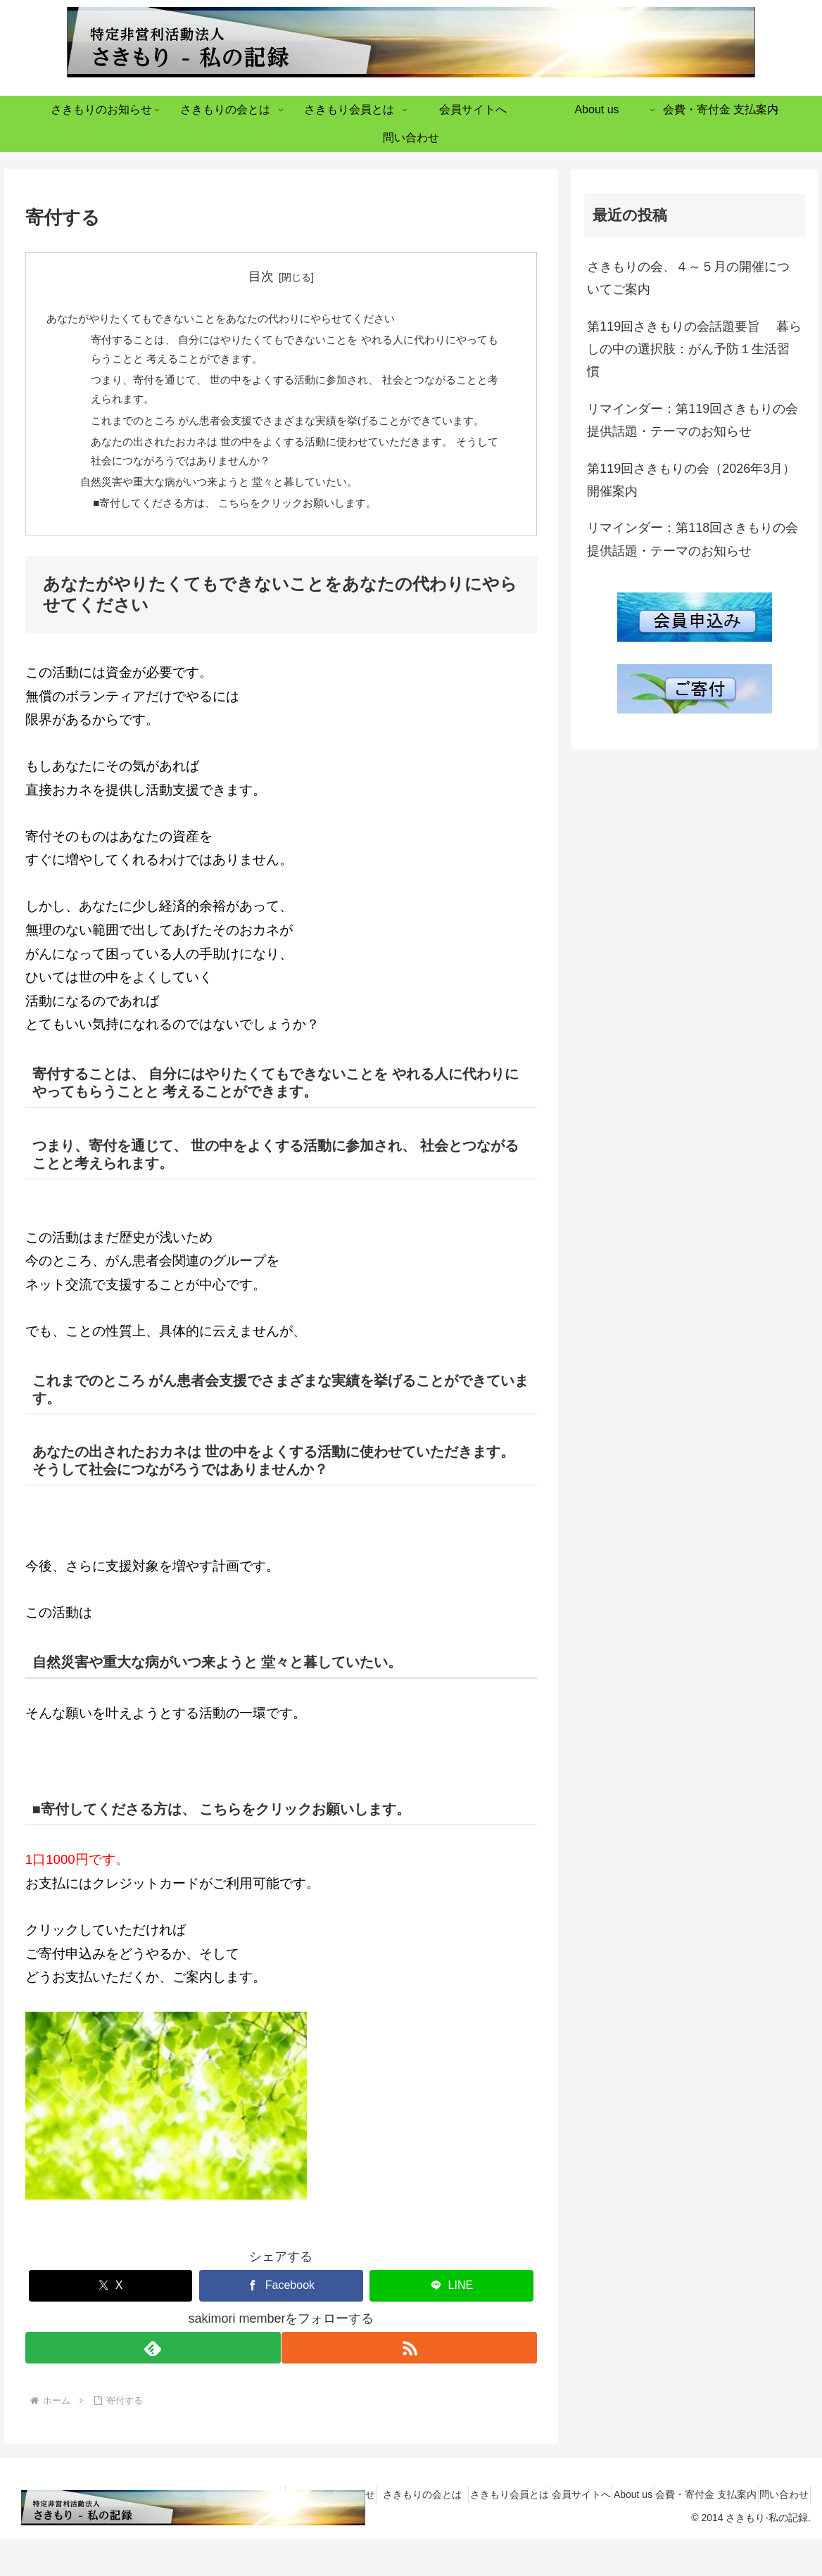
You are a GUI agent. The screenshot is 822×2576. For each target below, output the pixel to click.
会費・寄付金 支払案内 (688, 2531)
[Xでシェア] (111, 2323)
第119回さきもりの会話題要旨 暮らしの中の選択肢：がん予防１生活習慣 (694, 349)
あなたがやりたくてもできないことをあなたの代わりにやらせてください (232, 320)
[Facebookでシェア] (281, 2323)
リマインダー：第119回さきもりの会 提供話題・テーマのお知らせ (692, 420)
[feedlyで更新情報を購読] (152, 2385)
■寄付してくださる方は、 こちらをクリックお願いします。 (247, 539)
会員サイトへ (539, 2531)
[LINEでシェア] (451, 2323)
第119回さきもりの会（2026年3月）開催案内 (691, 480)
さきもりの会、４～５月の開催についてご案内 (688, 278)
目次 (261, 276)
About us (603, 2531)
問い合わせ (778, 2531)
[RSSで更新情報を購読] (410, 2385)
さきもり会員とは (456, 2531)
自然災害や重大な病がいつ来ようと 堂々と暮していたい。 (231, 515)
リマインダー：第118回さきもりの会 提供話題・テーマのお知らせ (692, 539)
